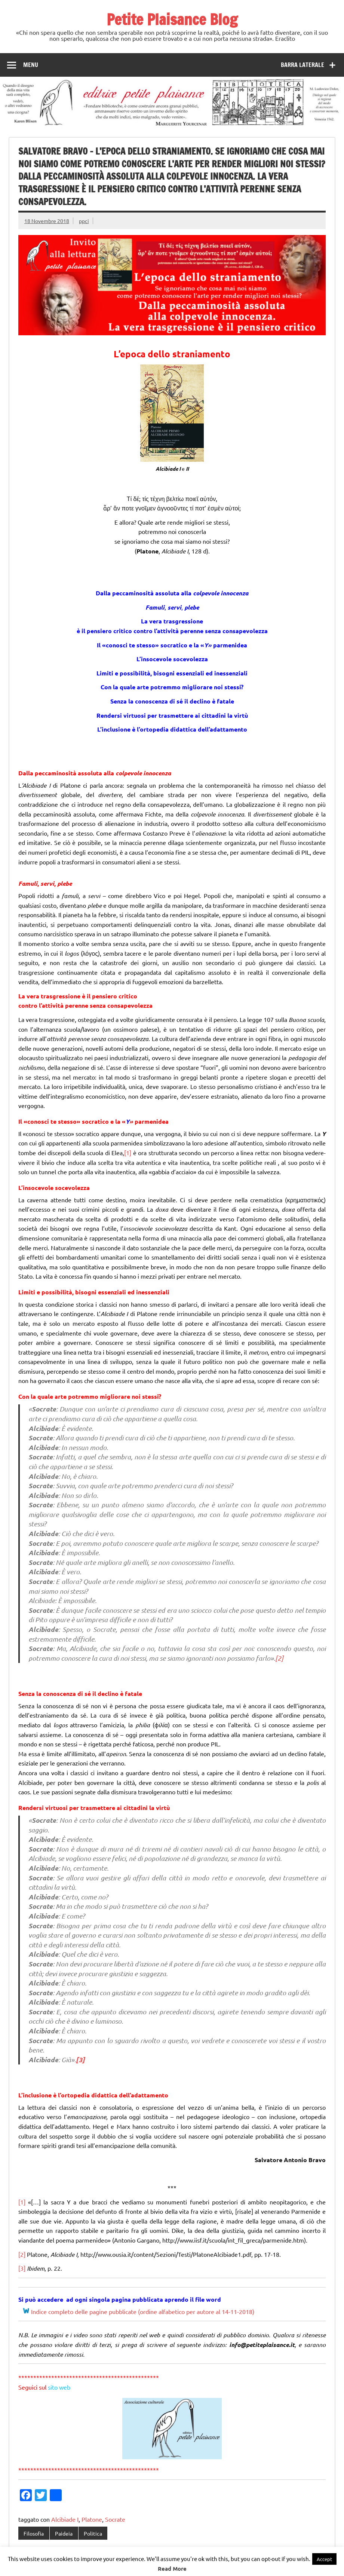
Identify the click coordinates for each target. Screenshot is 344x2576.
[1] (127, 1152)
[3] (80, 2059)
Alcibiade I (65, 2519)
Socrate (115, 2519)
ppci (84, 220)
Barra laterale (302, 65)
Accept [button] (324, 2559)
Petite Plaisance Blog (172, 19)
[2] (279, 1658)
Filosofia (34, 2533)
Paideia (64, 2533)
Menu (30, 65)
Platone (92, 2519)
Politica (93, 2533)
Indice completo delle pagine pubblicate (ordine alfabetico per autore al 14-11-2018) (142, 2311)
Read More (172, 2568)
